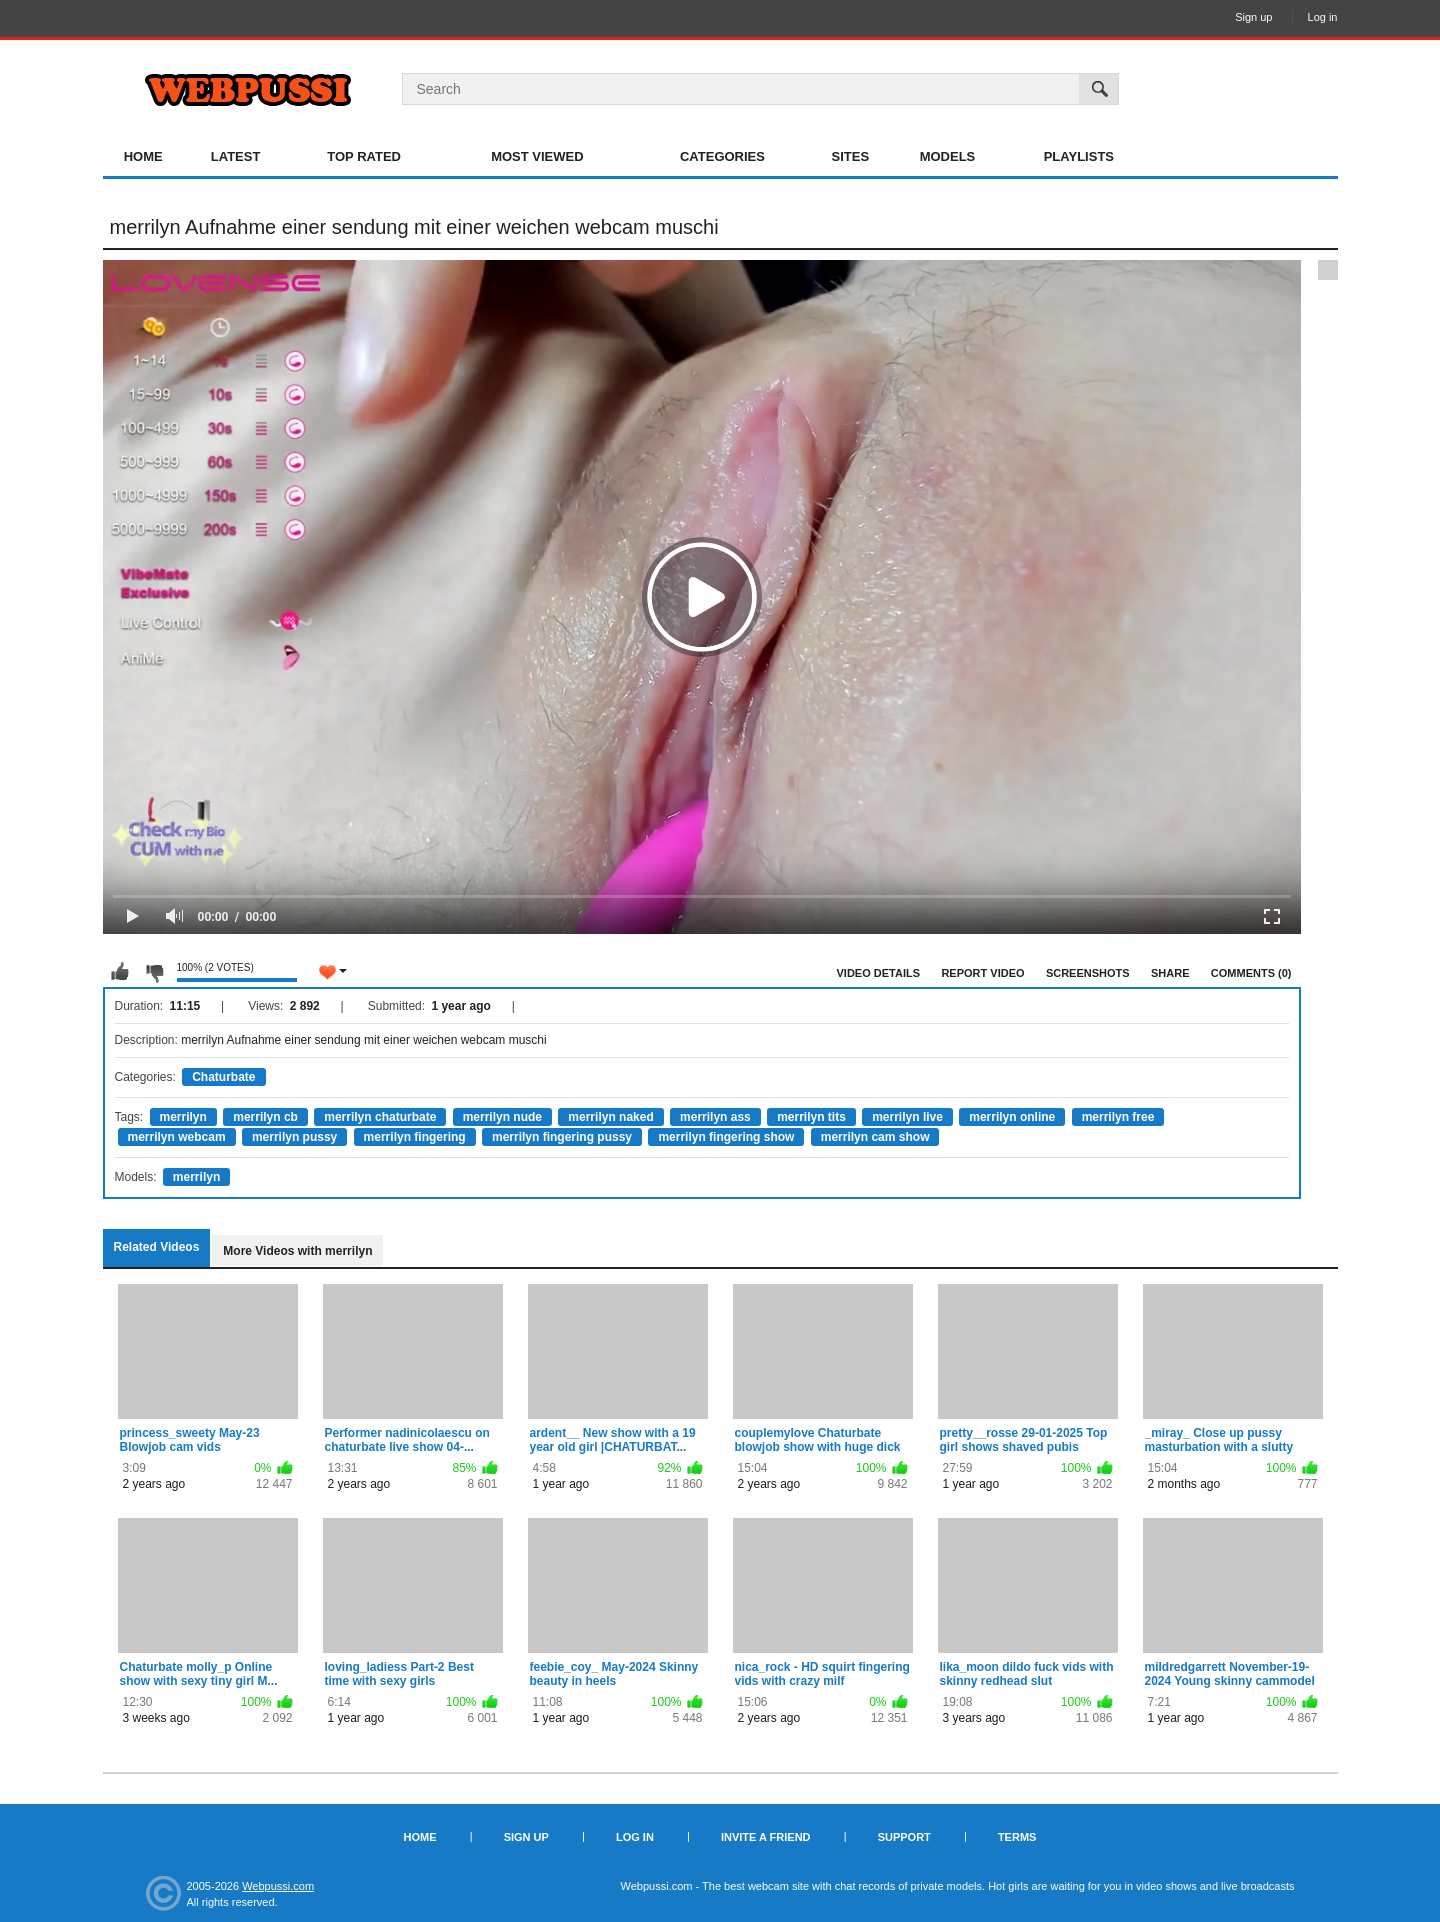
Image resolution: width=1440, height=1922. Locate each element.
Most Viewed (537, 156)
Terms (1017, 1837)
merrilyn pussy (294, 1137)
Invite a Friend (766, 1837)
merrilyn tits (811, 1117)
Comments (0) (1251, 973)
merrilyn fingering (415, 1137)
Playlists (1079, 156)
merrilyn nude (502, 1117)
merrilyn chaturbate (380, 1117)
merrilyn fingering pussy (562, 1137)
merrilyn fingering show (726, 1137)
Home (143, 156)
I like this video (120, 972)
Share (1170, 973)
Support (904, 1837)
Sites (851, 156)
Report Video (982, 973)
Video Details (879, 973)
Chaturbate (223, 1077)
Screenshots (1088, 973)
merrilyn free (1118, 1117)
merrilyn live (907, 1117)
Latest (236, 156)
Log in (1323, 17)
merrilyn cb (265, 1117)
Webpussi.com (278, 1886)
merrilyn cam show (875, 1137)
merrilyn (183, 1117)
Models (948, 156)
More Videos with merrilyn (297, 1251)
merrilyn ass (715, 1117)
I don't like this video (154, 972)
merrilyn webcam (177, 1137)
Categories (722, 156)
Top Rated (364, 156)
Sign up (1253, 17)
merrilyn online (1012, 1117)
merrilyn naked (610, 1117)
